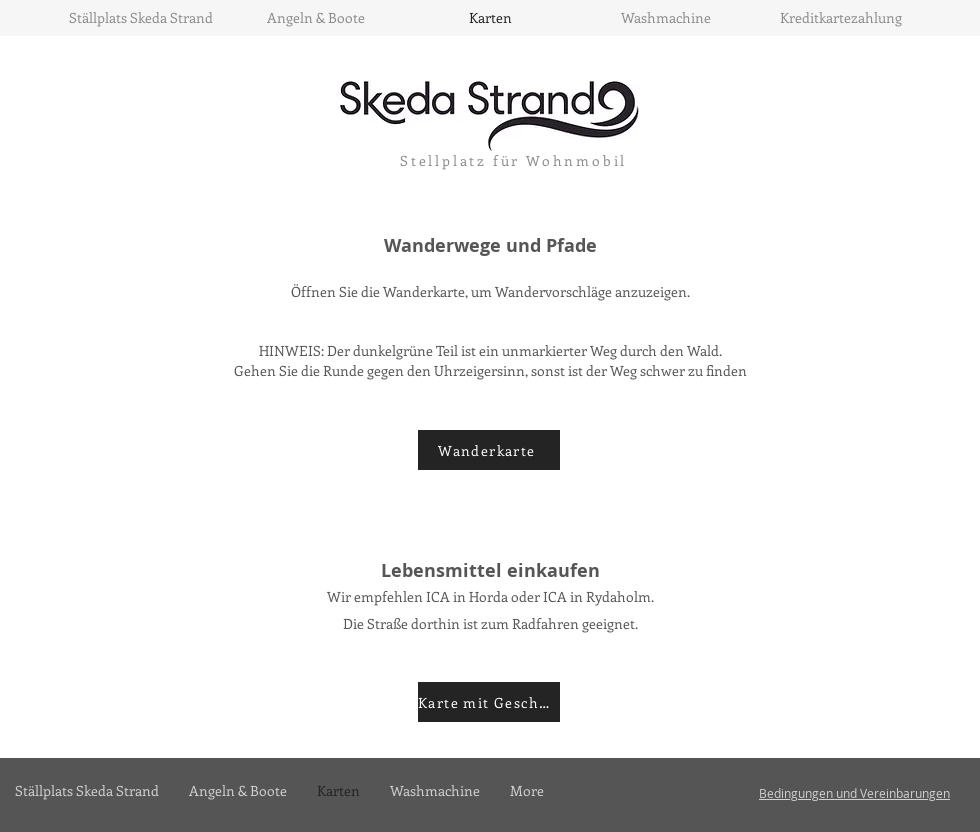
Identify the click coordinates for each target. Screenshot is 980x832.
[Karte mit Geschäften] (489, 702)
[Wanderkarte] (489, 450)
